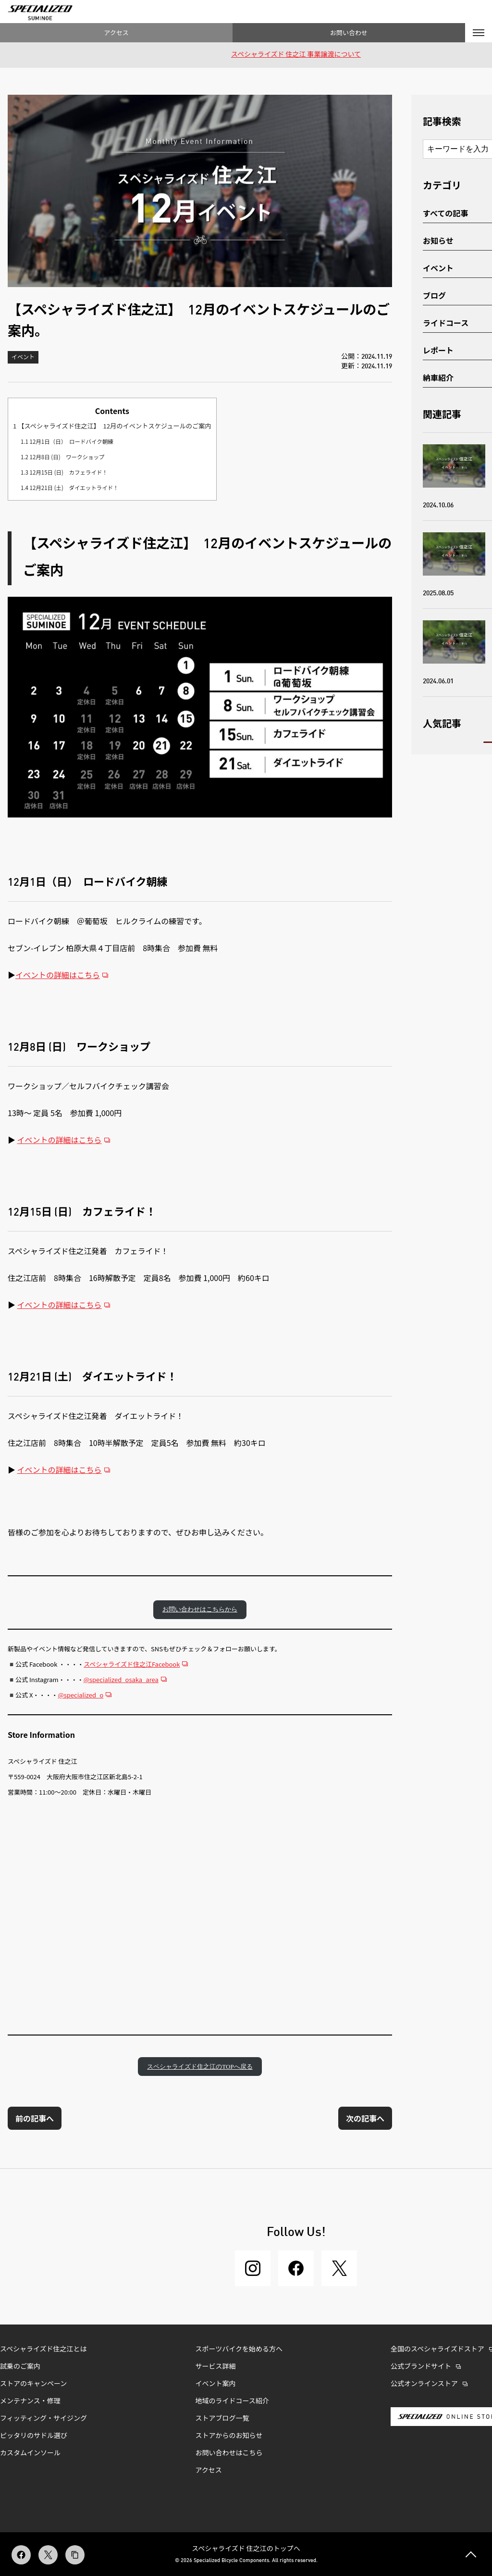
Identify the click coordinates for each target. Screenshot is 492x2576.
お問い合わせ (349, 32)
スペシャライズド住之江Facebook (132, 1664)
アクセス (116, 32)
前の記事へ (34, 2118)
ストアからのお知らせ (229, 2436)
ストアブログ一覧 (222, 2418)
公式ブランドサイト (421, 2366)
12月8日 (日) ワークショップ (63, 457)
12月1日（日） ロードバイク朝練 (67, 441)
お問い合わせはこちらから (199, 1609)
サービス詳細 (216, 2366)
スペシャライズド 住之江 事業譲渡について (296, 54)
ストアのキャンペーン (33, 2384)
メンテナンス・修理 (30, 2401)
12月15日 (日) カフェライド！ (64, 472)
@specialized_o (80, 1694)
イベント (23, 358)
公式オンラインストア (424, 2384)
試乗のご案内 (20, 2366)
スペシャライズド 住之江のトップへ (246, 2548)
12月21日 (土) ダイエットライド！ (70, 487)
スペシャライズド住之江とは (43, 2349)
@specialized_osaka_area (121, 1679)
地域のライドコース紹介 (232, 2401)
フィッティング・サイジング (43, 2418)
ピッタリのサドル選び (33, 2436)
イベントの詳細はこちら (57, 974)
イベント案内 (216, 2384)
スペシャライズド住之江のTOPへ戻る (199, 2066)
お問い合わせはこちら (229, 2453)
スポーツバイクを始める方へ (239, 2349)
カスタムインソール (30, 2453)
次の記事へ (365, 2118)
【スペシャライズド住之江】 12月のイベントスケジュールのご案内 (112, 425)
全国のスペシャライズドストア (437, 2349)
